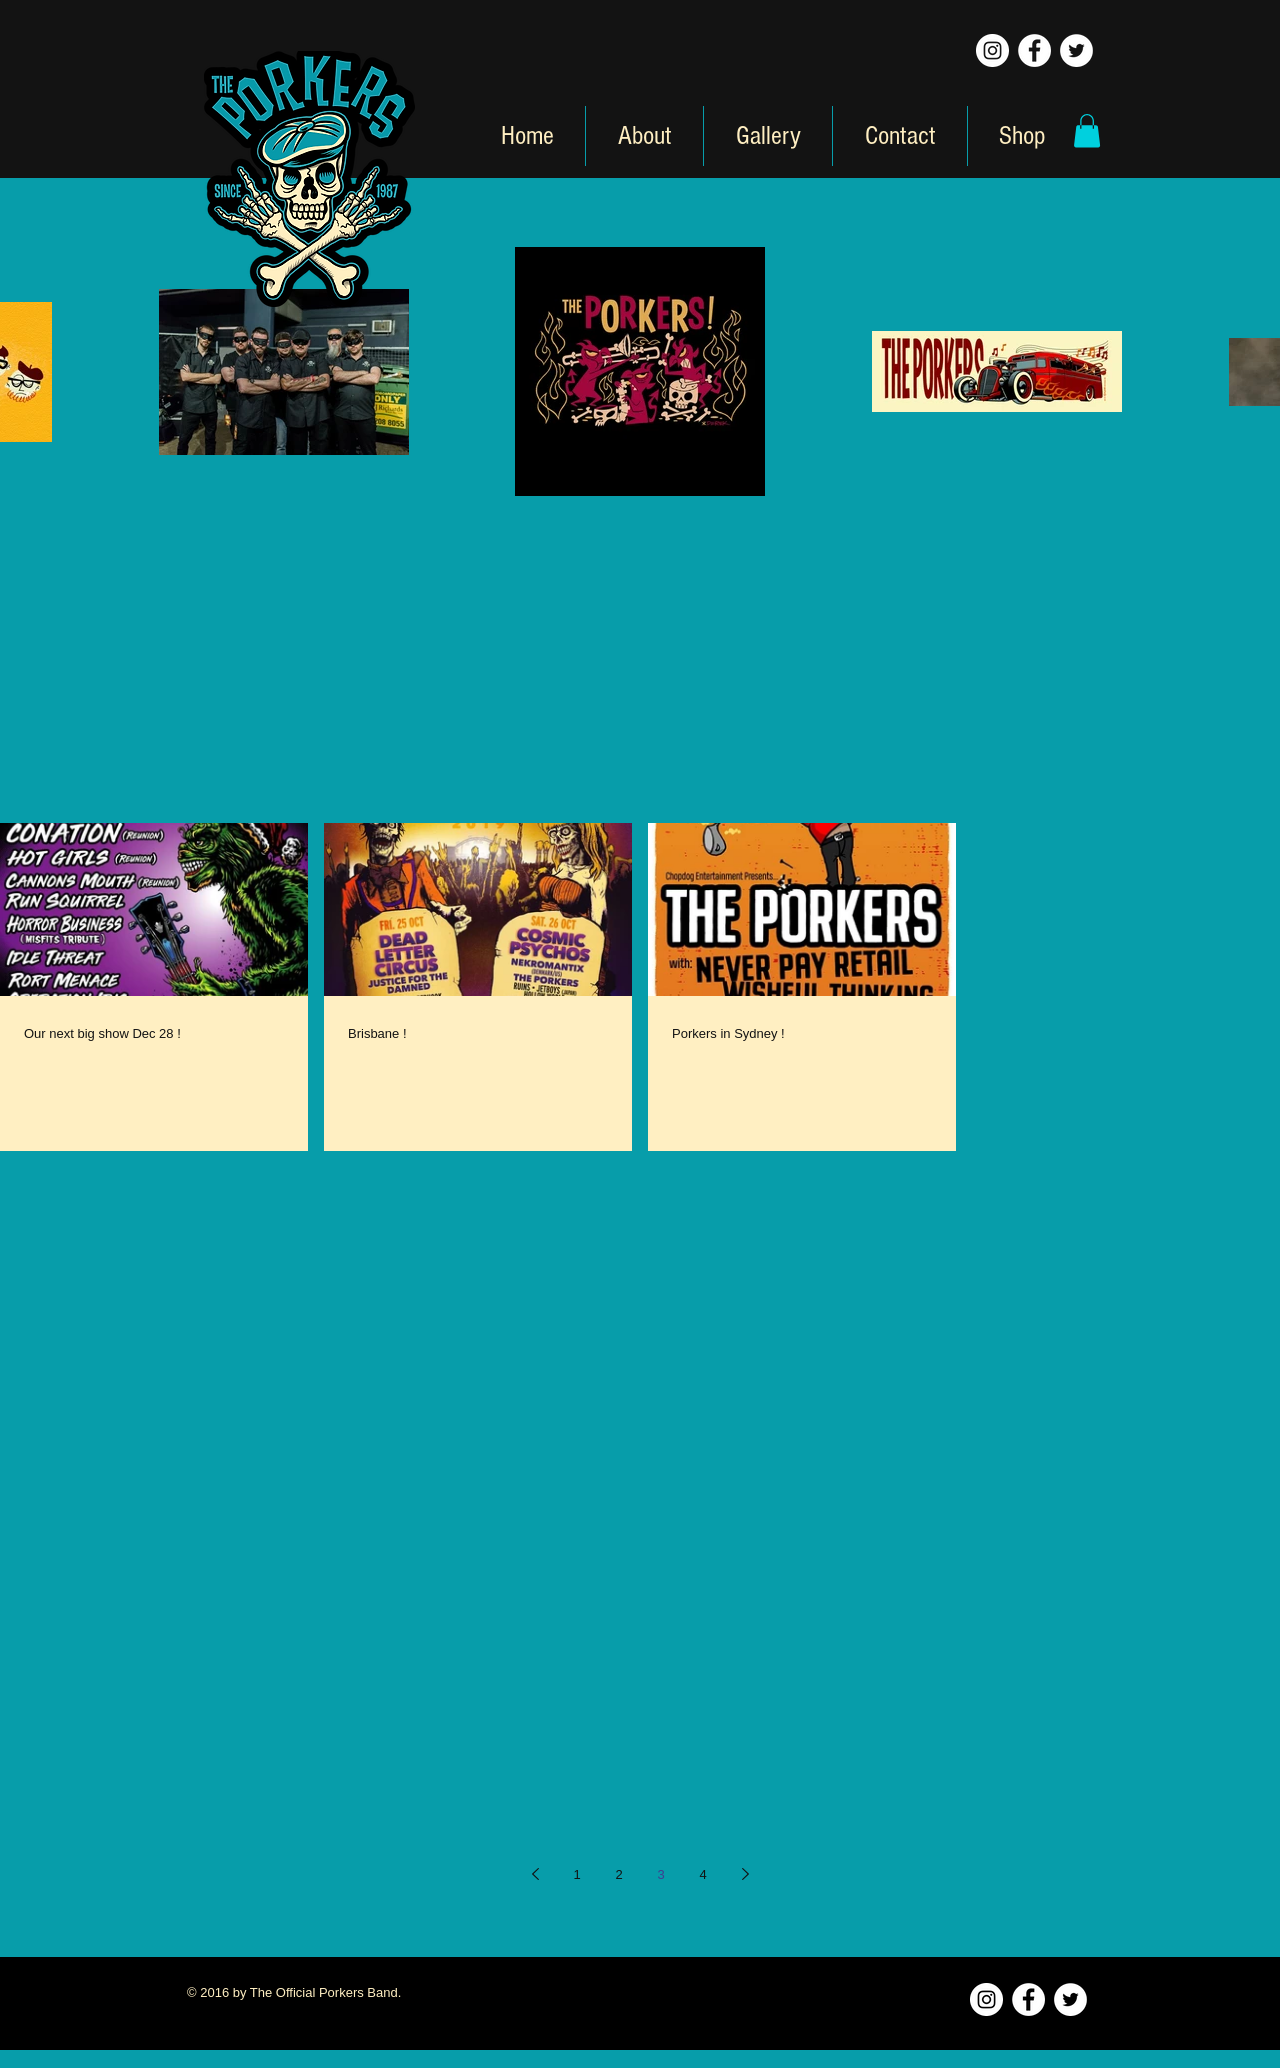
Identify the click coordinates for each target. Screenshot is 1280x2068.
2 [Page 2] (618, 1874)
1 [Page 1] (576, 1874)
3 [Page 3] (660, 1874)
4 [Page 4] (702, 1874)
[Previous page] (535, 1874)
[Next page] (745, 1874)
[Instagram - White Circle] (992, 50)
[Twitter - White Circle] (1076, 50)
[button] (1087, 130)
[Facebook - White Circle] (1034, 50)
